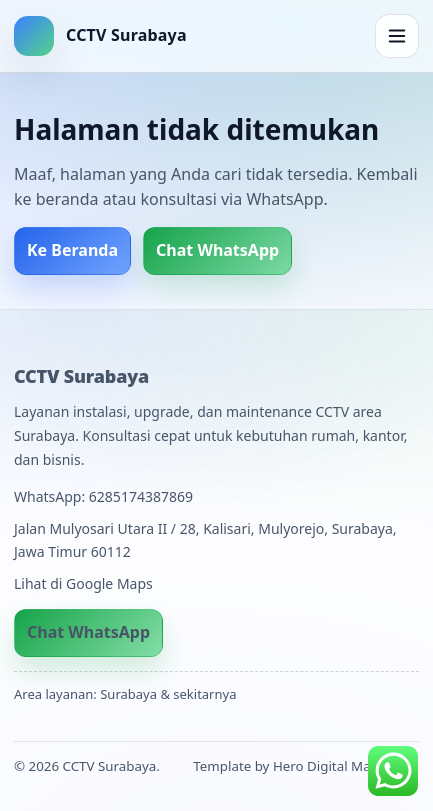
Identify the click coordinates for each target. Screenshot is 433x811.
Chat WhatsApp (217, 250)
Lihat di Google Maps (83, 583)
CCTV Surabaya (81, 376)
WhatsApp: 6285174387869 (103, 496)
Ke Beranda (72, 250)
